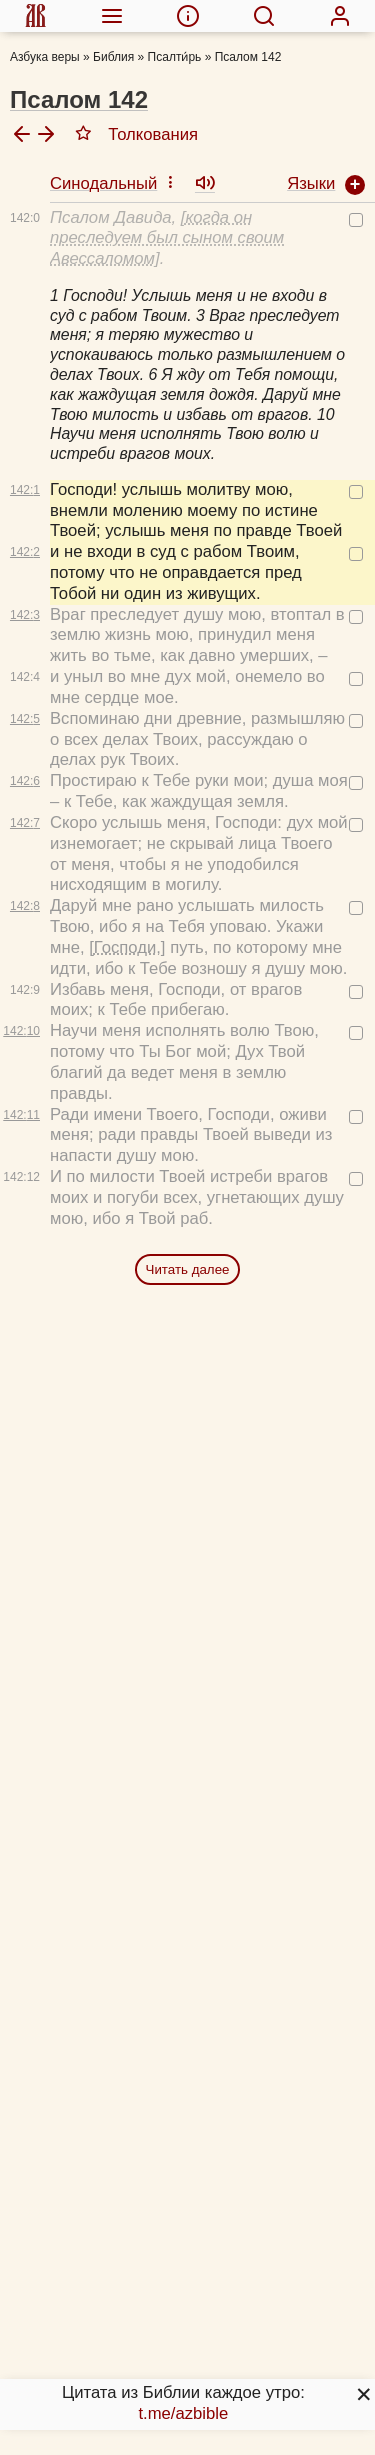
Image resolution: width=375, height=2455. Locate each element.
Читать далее (188, 1269)
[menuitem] (35, 16)
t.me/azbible (183, 2413)
